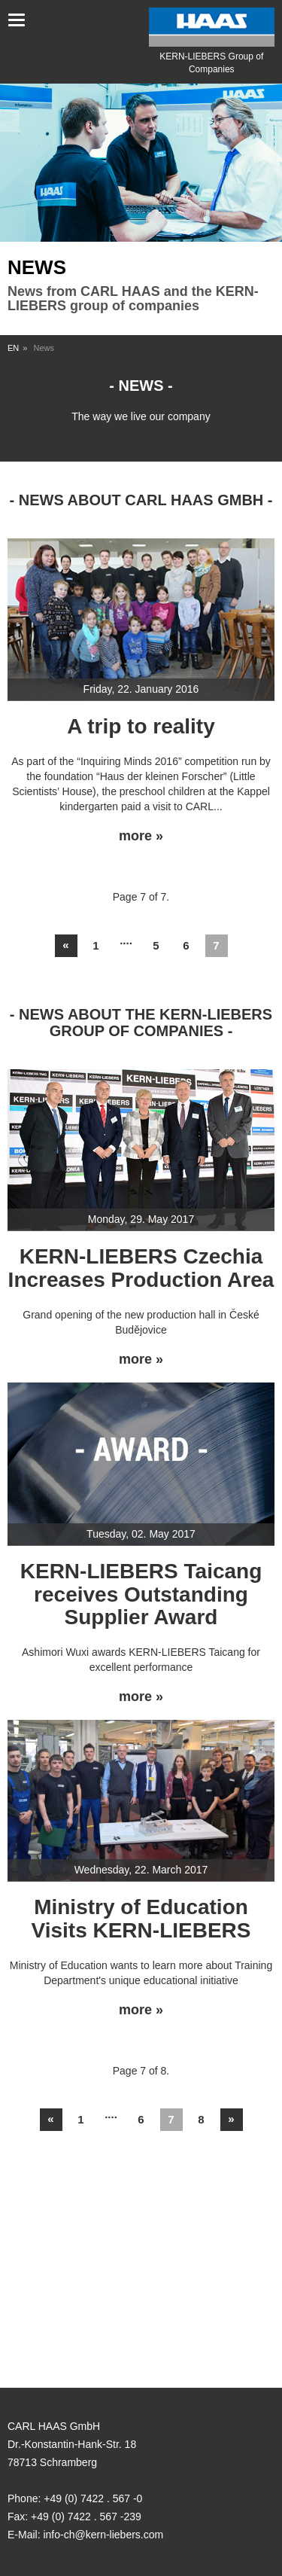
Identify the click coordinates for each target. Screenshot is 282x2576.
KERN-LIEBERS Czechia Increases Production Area (141, 1268)
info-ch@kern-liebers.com (103, 2535)
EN (13, 347)
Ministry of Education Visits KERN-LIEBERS (141, 1918)
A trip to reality (141, 726)
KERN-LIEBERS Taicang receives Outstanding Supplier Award (141, 1594)
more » (141, 836)
